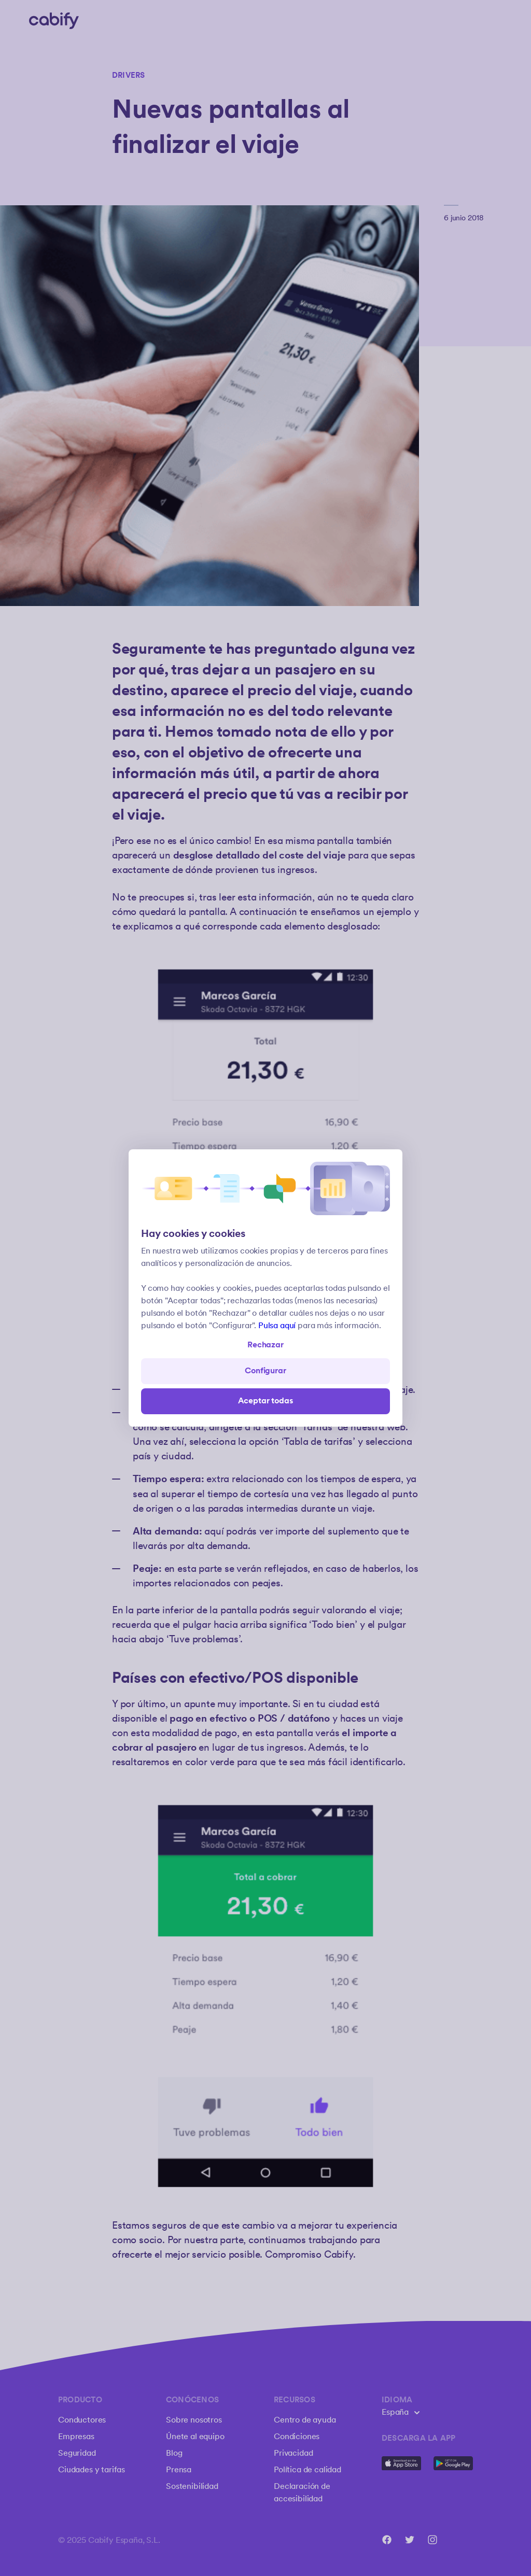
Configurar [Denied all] (265, 1371)
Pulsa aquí (277, 1325)
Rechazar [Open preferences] (265, 1345)
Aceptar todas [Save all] (266, 1401)
